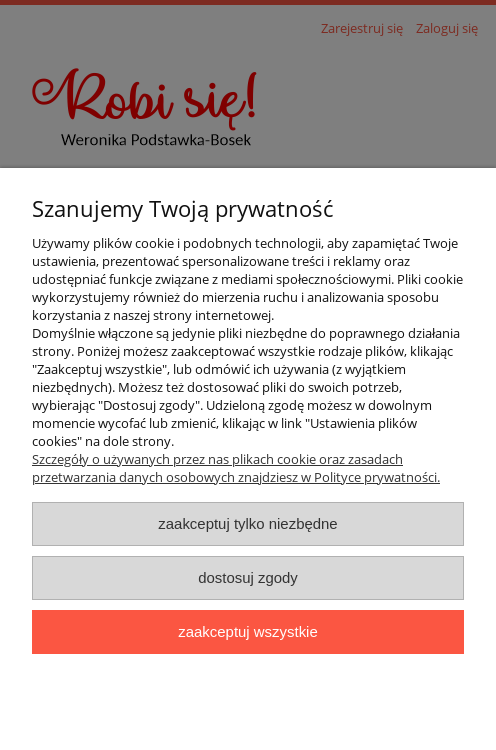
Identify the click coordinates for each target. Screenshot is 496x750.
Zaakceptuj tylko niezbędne (247, 523)
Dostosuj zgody (248, 577)
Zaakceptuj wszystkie (247, 631)
